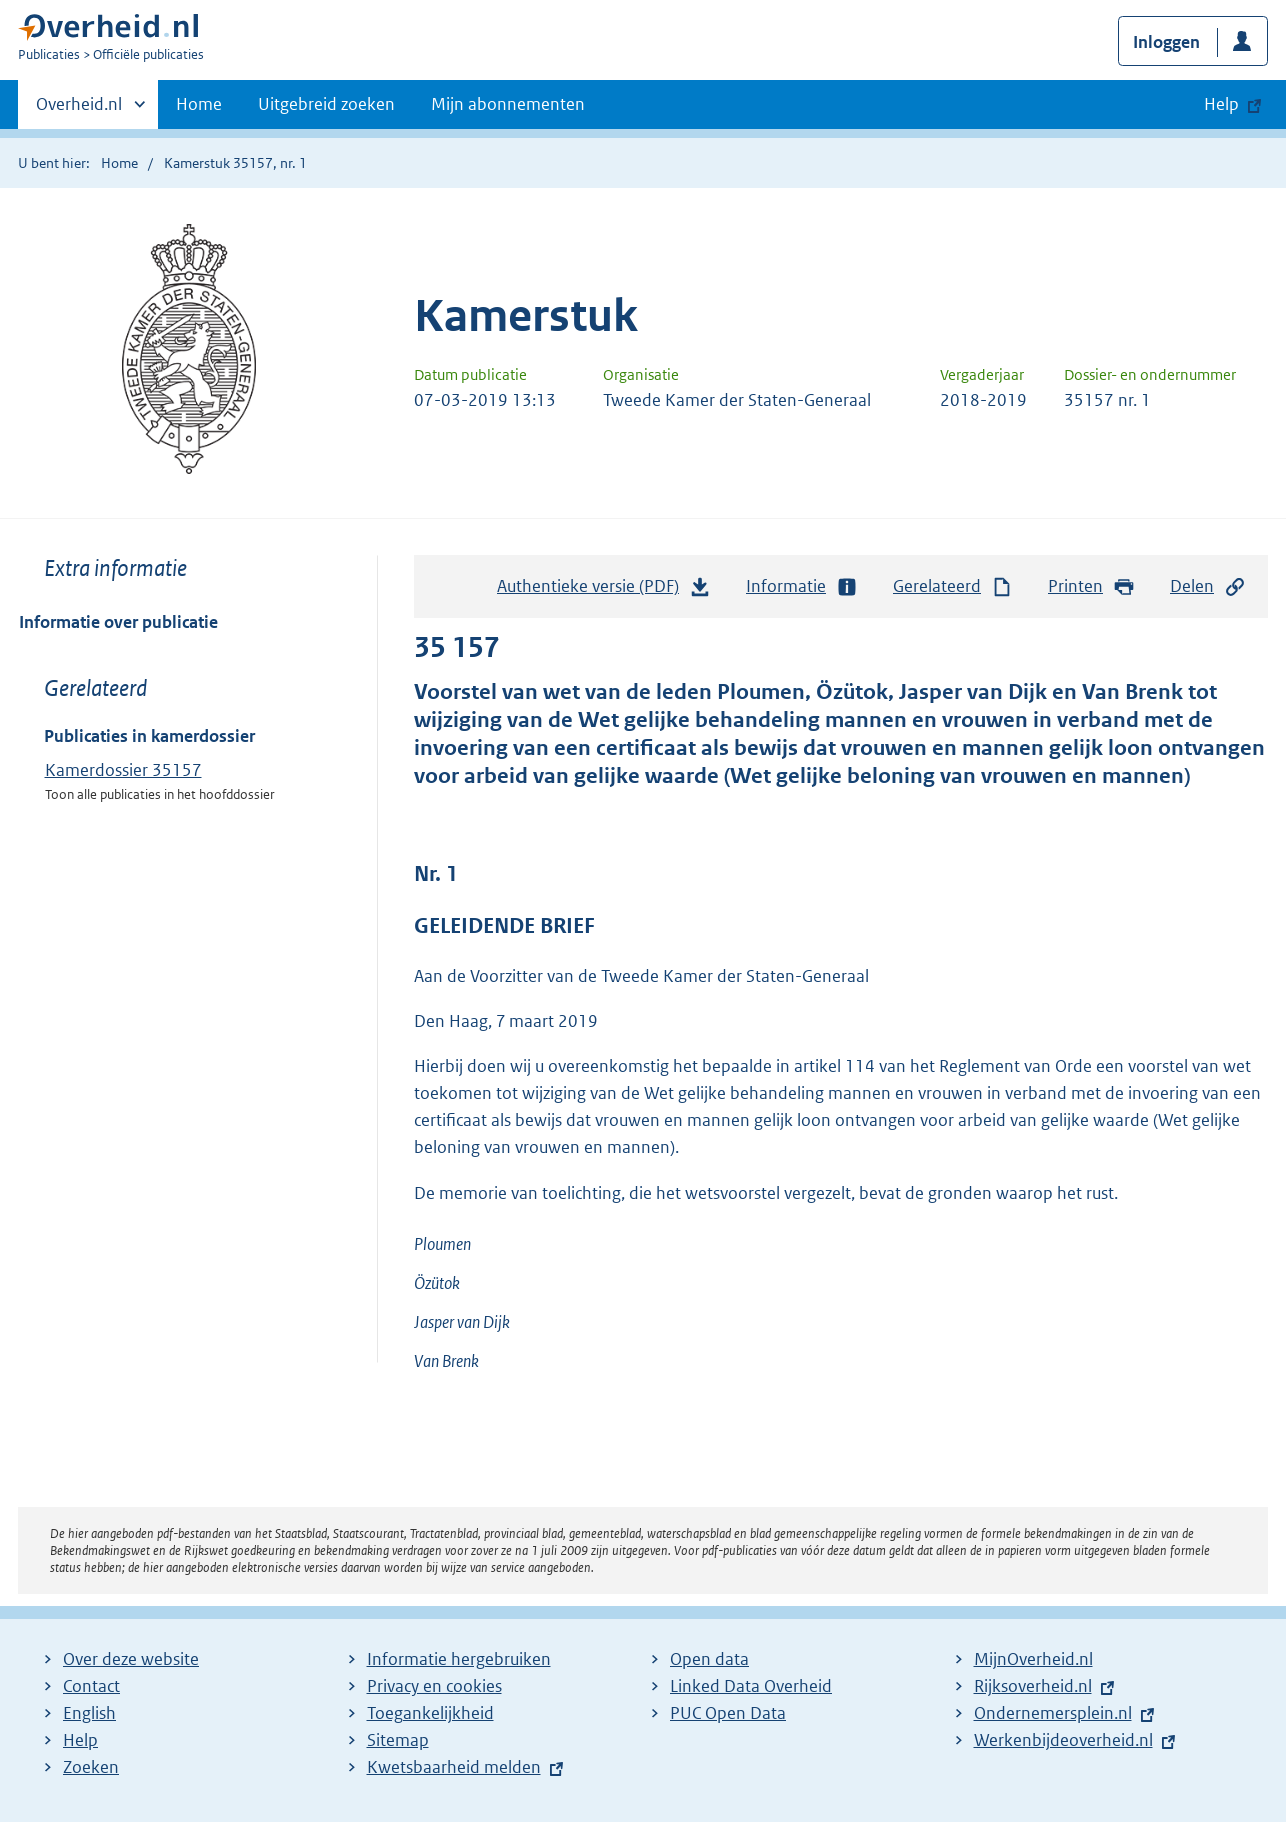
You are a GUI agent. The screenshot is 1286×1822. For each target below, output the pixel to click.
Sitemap (398, 1740)
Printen (1091, 586)
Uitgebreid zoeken (326, 104)
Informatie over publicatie (118, 622)
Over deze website (131, 1659)
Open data (709, 1659)
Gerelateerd (953, 586)
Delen (1208, 586)
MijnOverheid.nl (1033, 1659)
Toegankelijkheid (430, 1713)
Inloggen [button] (1166, 42)
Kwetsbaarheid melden (454, 1767)
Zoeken (91, 1767)
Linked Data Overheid (751, 1686)
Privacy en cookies (434, 1686)
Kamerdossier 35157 (123, 770)
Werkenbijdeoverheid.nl (1063, 1740)
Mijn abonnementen (508, 104)
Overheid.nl (79, 110)
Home (199, 104)
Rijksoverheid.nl (1033, 1686)
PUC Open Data (728, 1713)
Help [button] (1221, 104)
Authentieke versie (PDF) (604, 591)
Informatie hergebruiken (459, 1659)
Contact (91, 1686)
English (89, 1713)
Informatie (802, 586)
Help (80, 1740)
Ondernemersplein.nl (1053, 1713)
